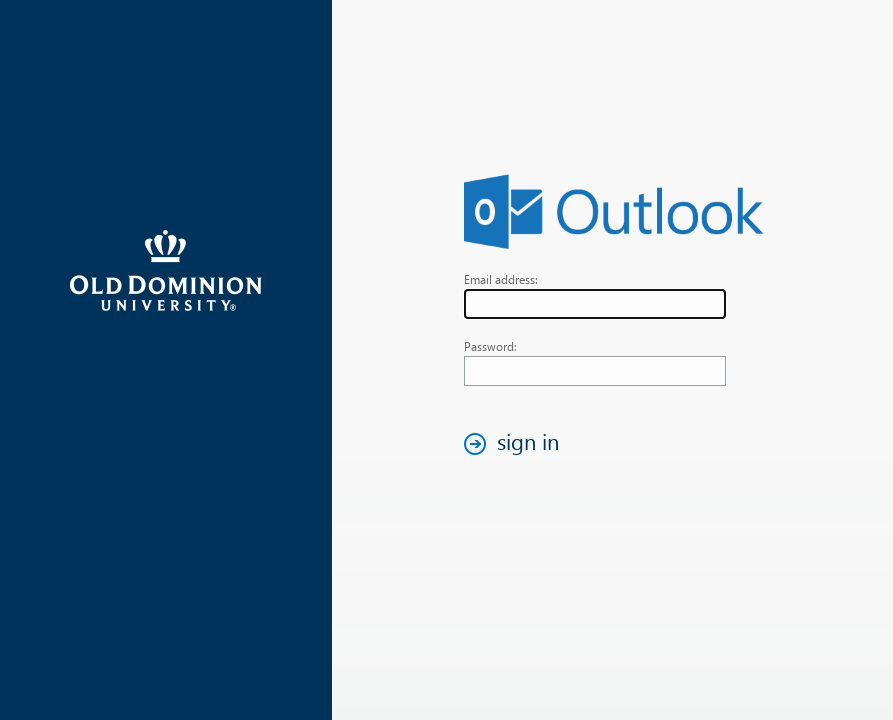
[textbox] (595, 304)
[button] (517, 443)
